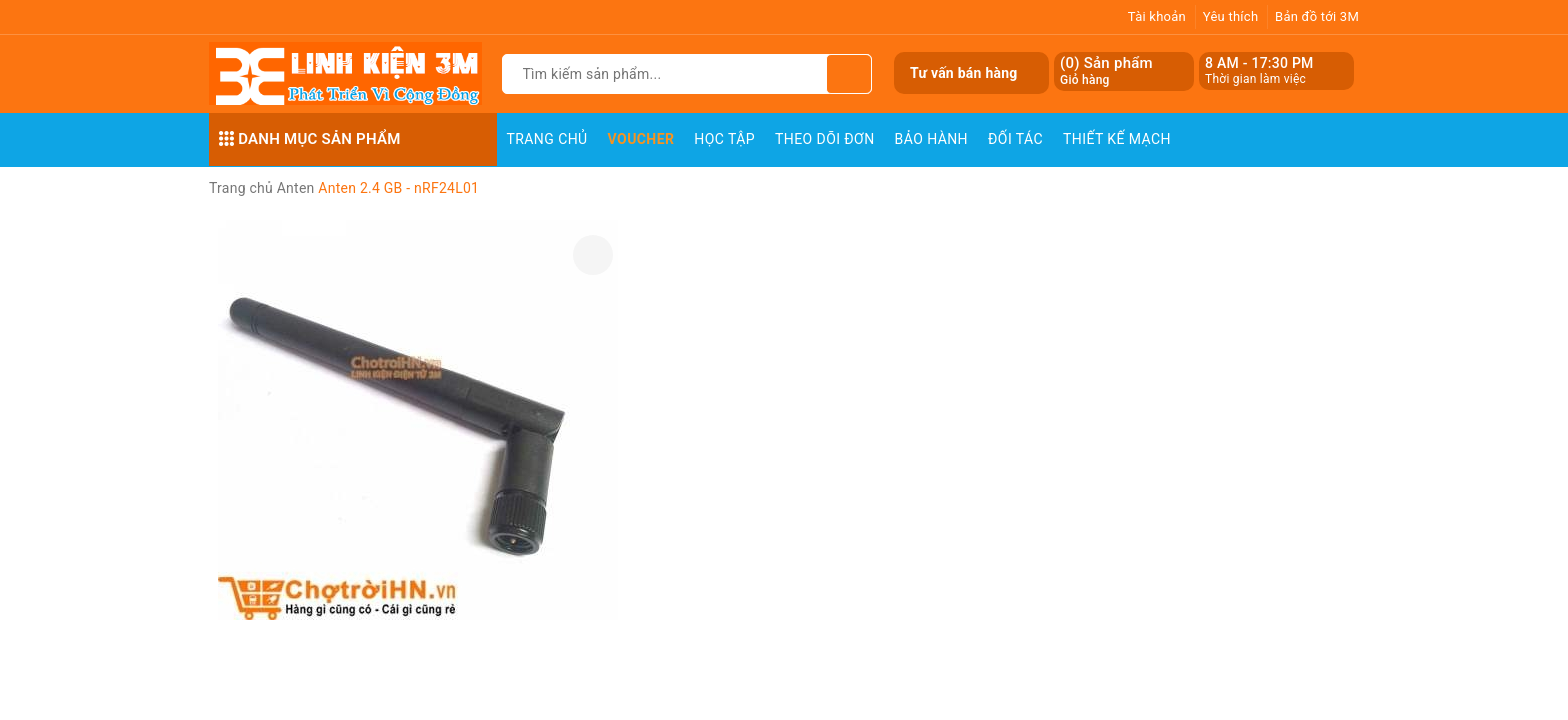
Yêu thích (1231, 16)
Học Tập (724, 139)
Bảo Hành (931, 139)
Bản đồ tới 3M (1317, 16)
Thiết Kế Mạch (1117, 139)
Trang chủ (547, 139)
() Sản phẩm (1106, 71)
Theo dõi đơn (825, 139)
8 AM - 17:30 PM (1259, 63)
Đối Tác (1015, 139)
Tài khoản (1157, 16)
